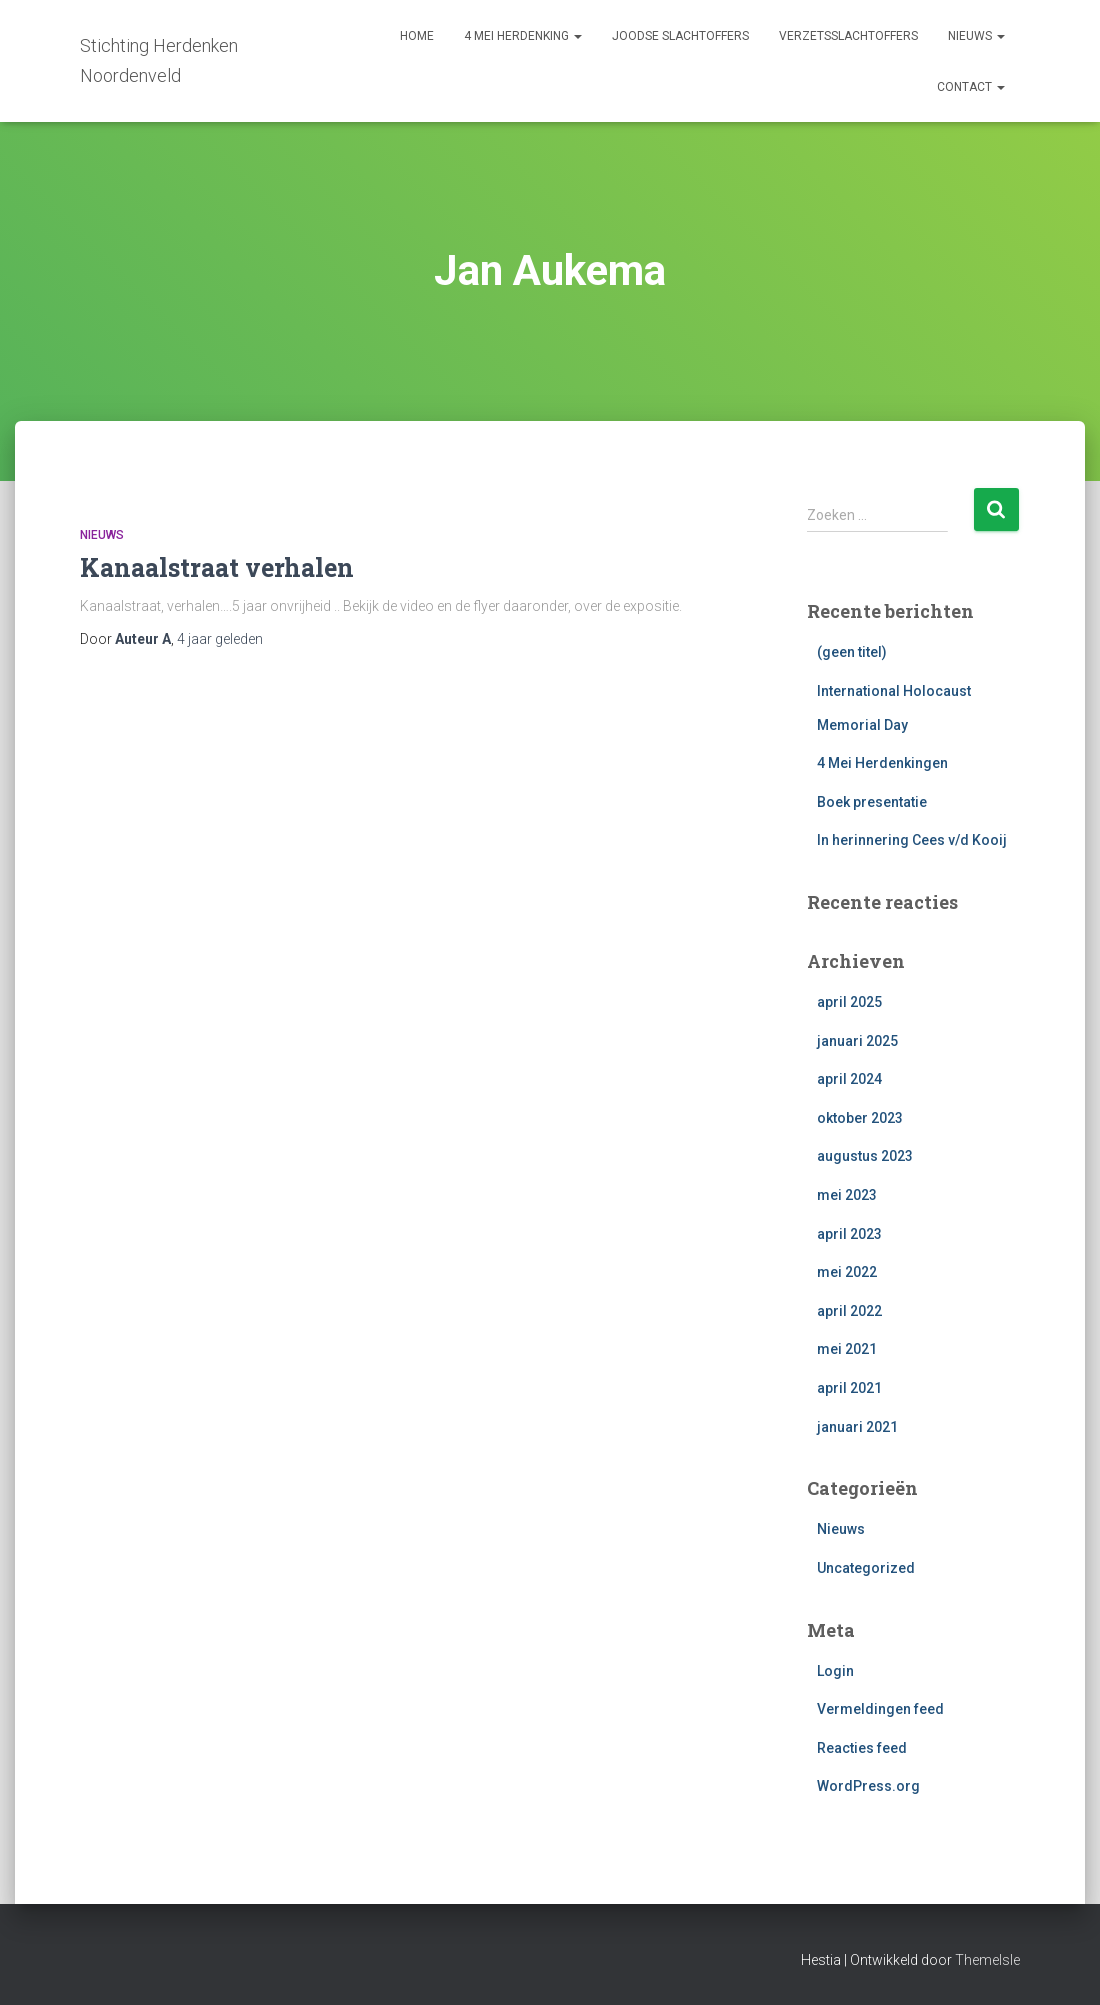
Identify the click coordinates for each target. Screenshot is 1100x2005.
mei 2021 (847, 1349)
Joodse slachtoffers (680, 36)
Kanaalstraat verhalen (217, 567)
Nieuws (102, 535)
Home (417, 36)
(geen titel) (852, 652)
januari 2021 (857, 1427)
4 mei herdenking (523, 36)
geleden (220, 639)
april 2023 (849, 1234)
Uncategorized (866, 1568)
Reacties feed (862, 1748)
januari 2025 (857, 1041)
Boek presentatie (872, 802)
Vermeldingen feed (880, 1709)
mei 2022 (847, 1272)
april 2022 (849, 1311)
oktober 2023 (860, 1118)
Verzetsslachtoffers (848, 36)
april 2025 (849, 1002)
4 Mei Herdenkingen (882, 763)
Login (835, 1671)
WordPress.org (868, 1786)
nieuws (976, 36)
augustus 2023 (865, 1156)
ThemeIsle (987, 1960)
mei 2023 (847, 1195)
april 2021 (849, 1388)
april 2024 (849, 1079)
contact (971, 87)
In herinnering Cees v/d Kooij (912, 840)
